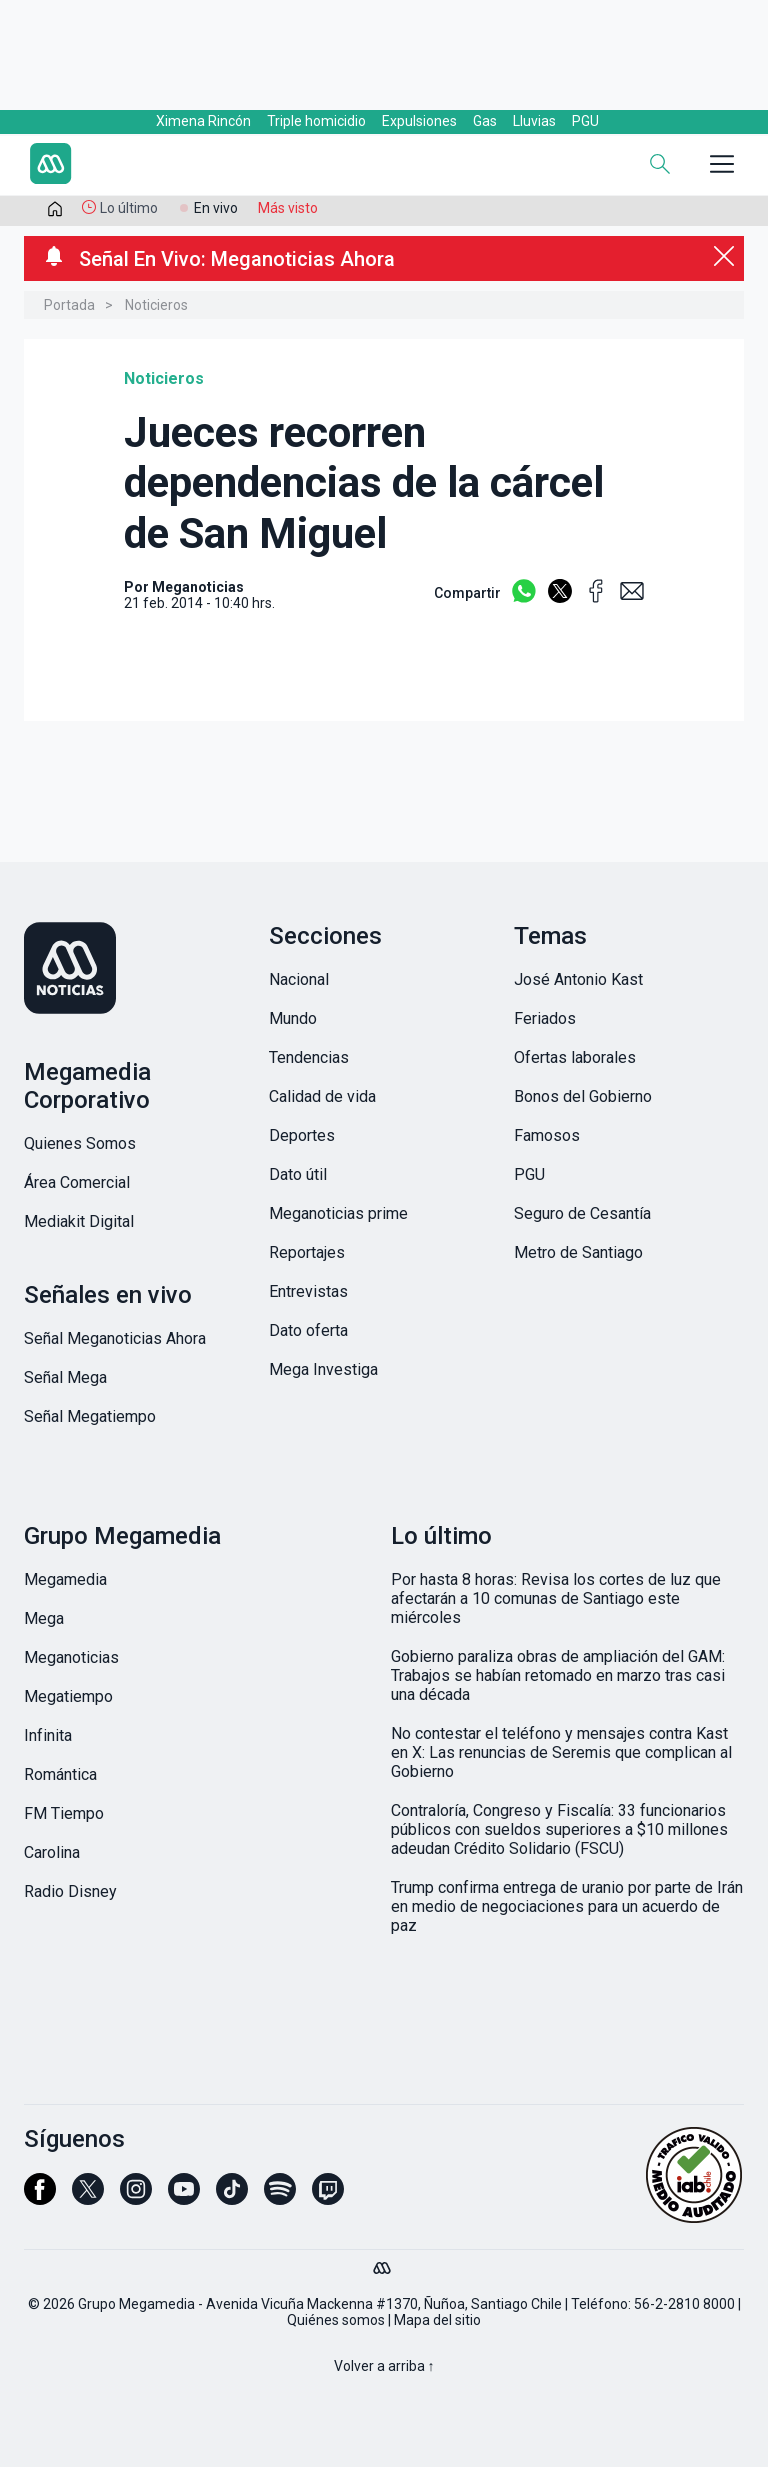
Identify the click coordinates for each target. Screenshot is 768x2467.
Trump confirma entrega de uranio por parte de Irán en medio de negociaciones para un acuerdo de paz (567, 1906)
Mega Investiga (323, 1369)
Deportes (302, 1135)
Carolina (52, 1852)
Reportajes (307, 1252)
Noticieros (156, 305)
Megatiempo (68, 1696)
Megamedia (65, 1579)
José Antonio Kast (578, 979)
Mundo (293, 1018)
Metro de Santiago (578, 1252)
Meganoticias (71, 1657)
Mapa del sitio (437, 2320)
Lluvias (534, 121)
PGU (585, 121)
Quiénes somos (336, 2320)
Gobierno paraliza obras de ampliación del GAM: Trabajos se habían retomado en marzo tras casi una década (558, 1675)
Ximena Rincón (203, 121)
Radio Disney (70, 1891)
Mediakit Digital (79, 1221)
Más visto (288, 208)
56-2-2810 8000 (684, 2304)
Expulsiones (419, 121)
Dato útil (298, 1174)
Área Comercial (77, 1182)
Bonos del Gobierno (583, 1096)
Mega (44, 1618)
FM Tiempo (64, 1813)
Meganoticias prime (338, 1213)
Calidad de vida (322, 1096)
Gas (485, 121)
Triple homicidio (316, 121)
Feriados (545, 1018)
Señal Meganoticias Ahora (115, 1338)
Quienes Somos (80, 1143)
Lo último (129, 208)
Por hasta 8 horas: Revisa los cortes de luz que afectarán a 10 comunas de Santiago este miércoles (556, 1598)
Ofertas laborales (575, 1057)
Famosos (547, 1135)
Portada (69, 305)
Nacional (299, 979)
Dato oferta (308, 1330)
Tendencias (309, 1057)
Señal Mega (65, 1377)
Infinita (48, 1735)
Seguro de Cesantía (582, 1213)
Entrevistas (308, 1291)
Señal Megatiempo (90, 1416)
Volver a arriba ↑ (384, 2366)
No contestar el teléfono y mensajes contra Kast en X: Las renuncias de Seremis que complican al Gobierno (561, 1752)
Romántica (60, 1774)
